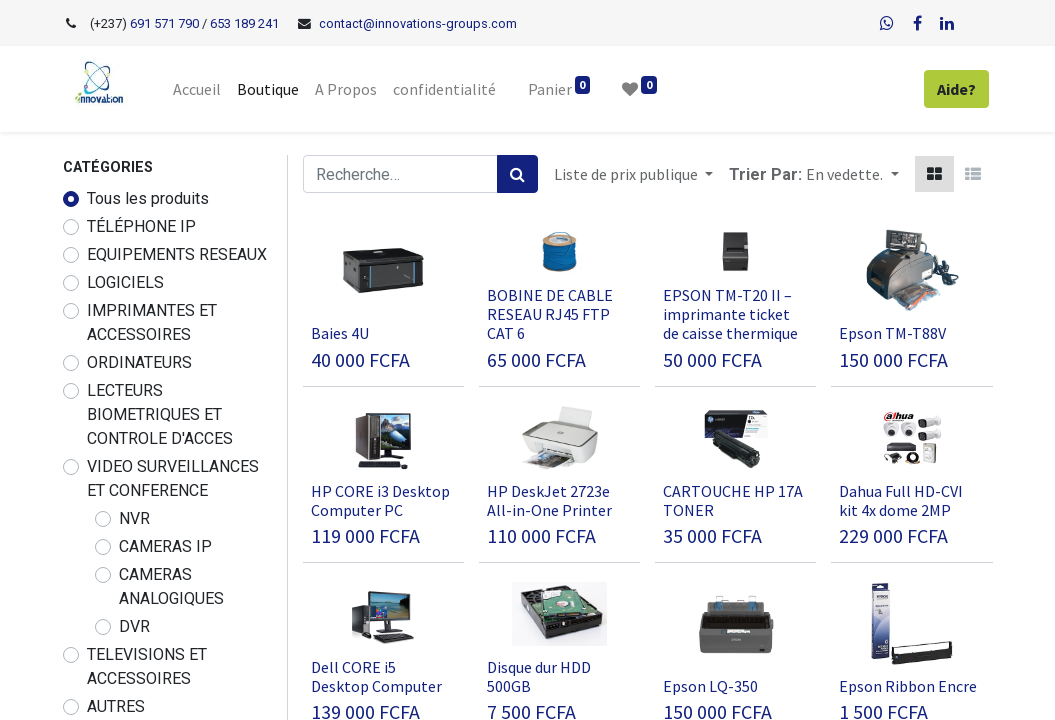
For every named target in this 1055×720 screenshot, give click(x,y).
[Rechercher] (517, 174)
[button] (852, 174)
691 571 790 (163, 23)
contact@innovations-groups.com (418, 23)
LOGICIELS (125, 282)
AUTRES (116, 706)
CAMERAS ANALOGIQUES (171, 586)
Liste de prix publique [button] (627, 174)
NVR (134, 518)
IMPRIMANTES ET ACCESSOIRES (152, 322)
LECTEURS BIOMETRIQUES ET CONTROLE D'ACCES (160, 414)
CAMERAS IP (165, 546)
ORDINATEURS (139, 362)
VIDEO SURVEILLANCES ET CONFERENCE (173, 478)
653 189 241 (244, 23)
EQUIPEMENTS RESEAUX (177, 254)
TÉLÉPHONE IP (141, 226)
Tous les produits (148, 198)
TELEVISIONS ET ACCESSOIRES (147, 666)
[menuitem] (197, 89)
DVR (134, 626)
